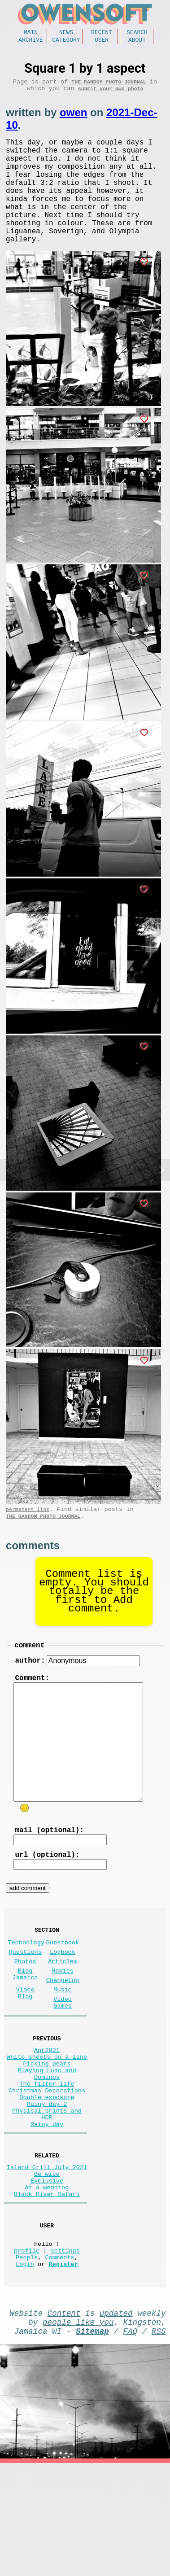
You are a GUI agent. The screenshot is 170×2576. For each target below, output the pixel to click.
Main (31, 33)
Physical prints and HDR (47, 2196)
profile (26, 2352)
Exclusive (47, 2272)
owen (73, 119)
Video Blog (25, 2052)
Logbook (62, 2003)
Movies (63, 2025)
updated (116, 2420)
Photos (25, 2014)
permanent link (27, 1540)
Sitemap (92, 2441)
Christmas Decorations (47, 2166)
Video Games (62, 2063)
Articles (62, 2014)
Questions (25, 2003)
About (137, 42)
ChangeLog (62, 2036)
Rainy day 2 (47, 2183)
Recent (101, 33)
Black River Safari (47, 2289)
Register (63, 2369)
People (27, 2361)
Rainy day (47, 2209)
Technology (26, 1991)
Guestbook (62, 1991)
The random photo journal (108, 86)
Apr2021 (47, 2115)
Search (137, 33)
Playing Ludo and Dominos (46, 2144)
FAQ (130, 2441)
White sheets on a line (47, 2123)
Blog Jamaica (25, 2029)
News (66, 33)
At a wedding (47, 2280)
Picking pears (46, 2132)
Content (64, 2420)
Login (25, 2369)
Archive (30, 42)
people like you (78, 2431)
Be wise (47, 2263)
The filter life (46, 2157)
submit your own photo (111, 94)
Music (62, 2047)
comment (29, 1680)
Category (66, 42)
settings (65, 2352)
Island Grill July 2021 (47, 2255)
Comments (59, 2361)
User (102, 42)
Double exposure (46, 2174)
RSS (159, 2441)
